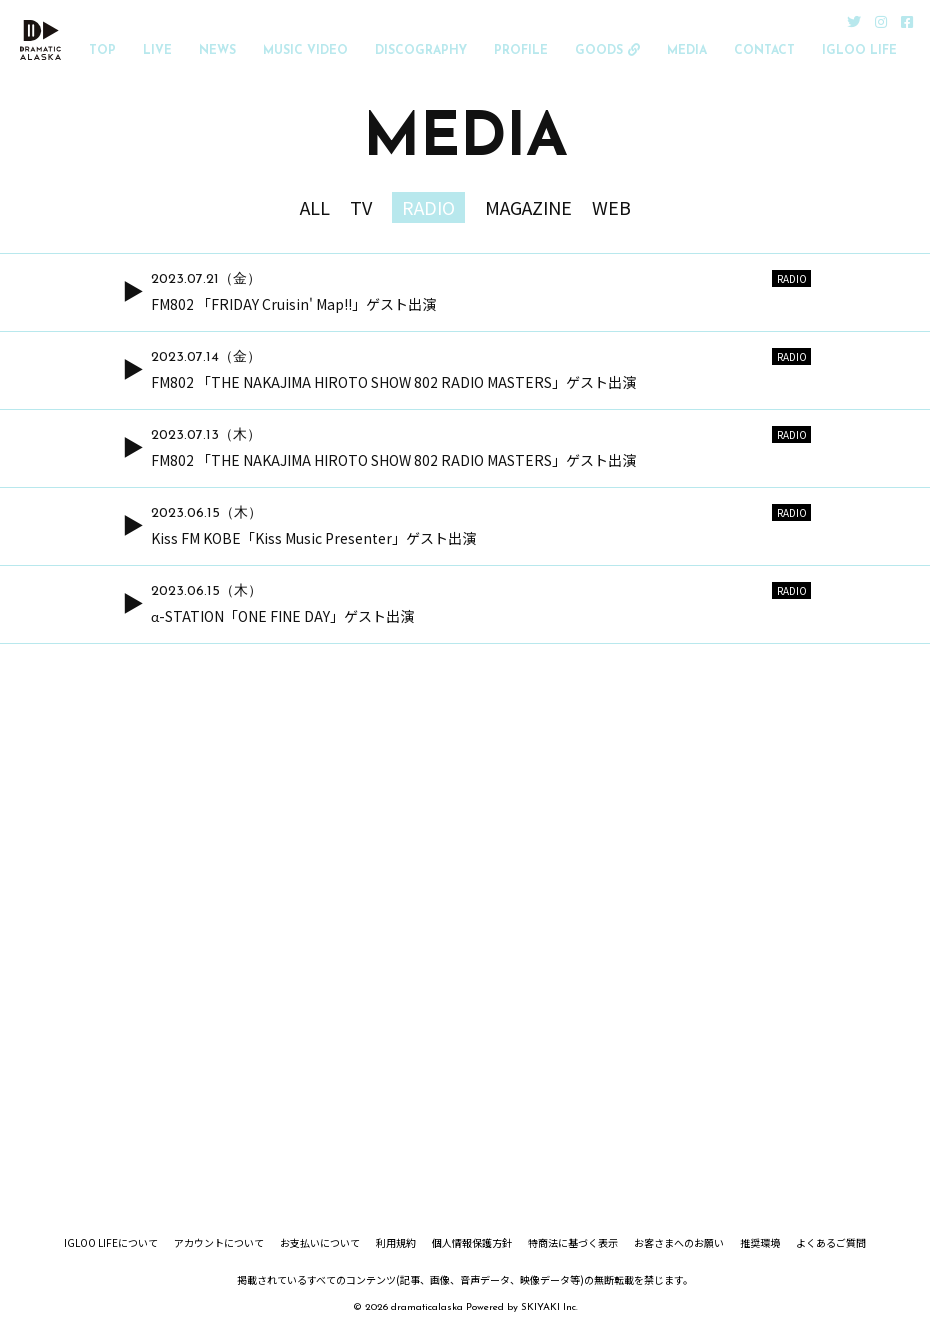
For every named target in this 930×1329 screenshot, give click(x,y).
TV (361, 207)
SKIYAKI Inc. (549, 1307)
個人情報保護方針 (472, 1243)
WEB (611, 207)
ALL (315, 207)
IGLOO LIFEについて (111, 1243)
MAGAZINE (528, 207)
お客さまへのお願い (679, 1243)
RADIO (428, 207)
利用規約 (396, 1243)
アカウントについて (219, 1243)
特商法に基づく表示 (573, 1243)
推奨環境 (760, 1243)
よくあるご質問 (831, 1243)
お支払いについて (320, 1243)
